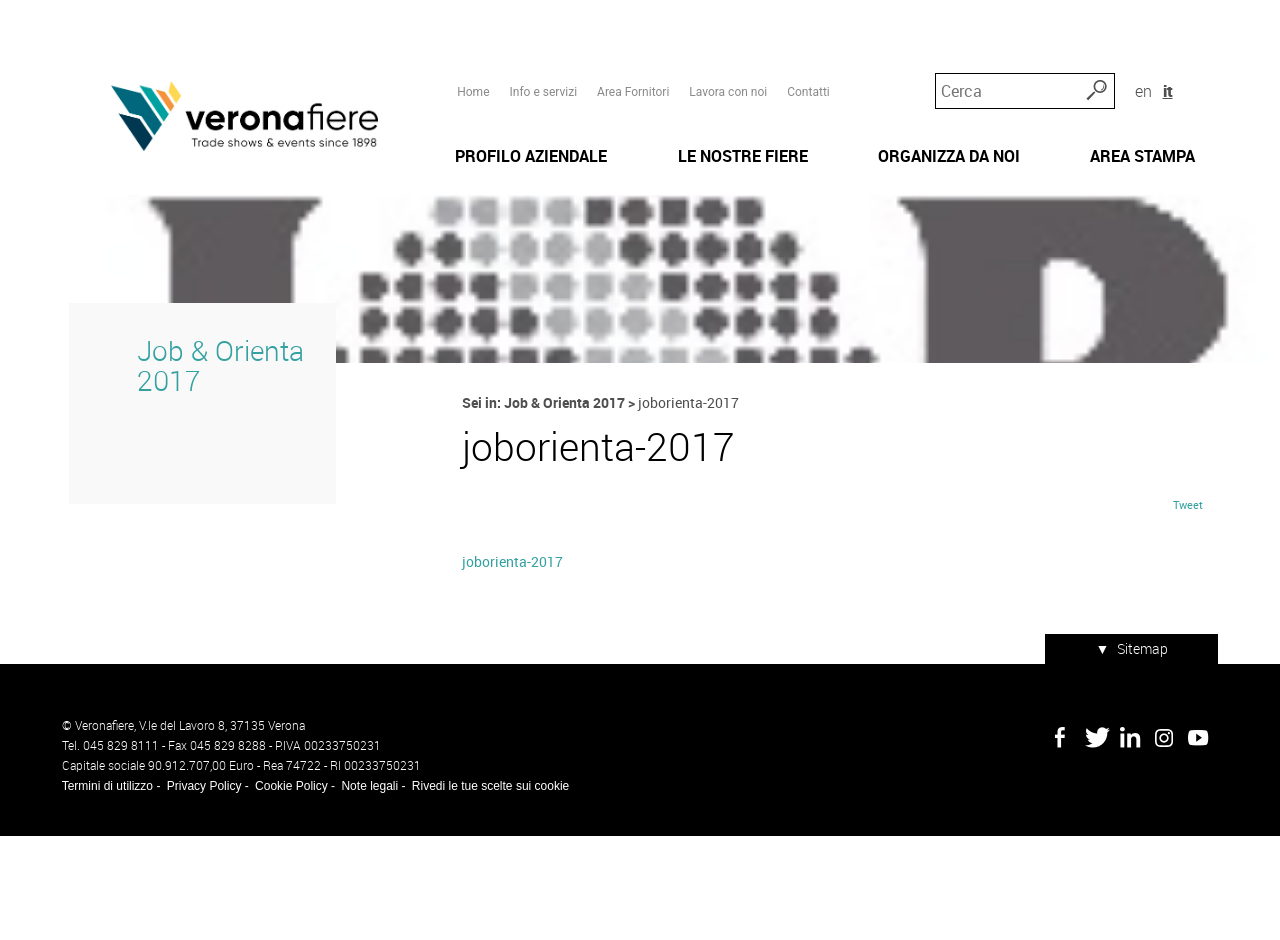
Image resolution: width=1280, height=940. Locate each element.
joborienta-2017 (510, 675)
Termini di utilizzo (99, 890)
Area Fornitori (630, 51)
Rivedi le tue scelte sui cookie (482, 890)
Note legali (362, 890)
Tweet (1196, 618)
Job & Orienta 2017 (205, 463)
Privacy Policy (196, 890)
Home (471, 51)
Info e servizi (541, 51)
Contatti (806, 51)
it (1194, 49)
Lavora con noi (726, 51)
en (1169, 49)
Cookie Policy (283, 890)
